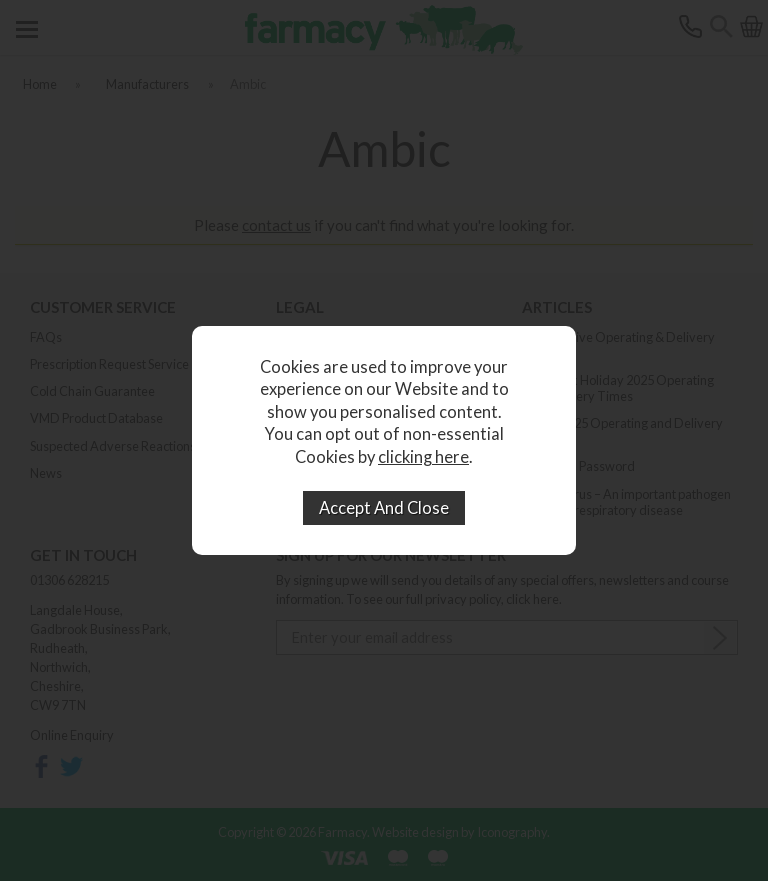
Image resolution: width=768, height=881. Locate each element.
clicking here (423, 457)
